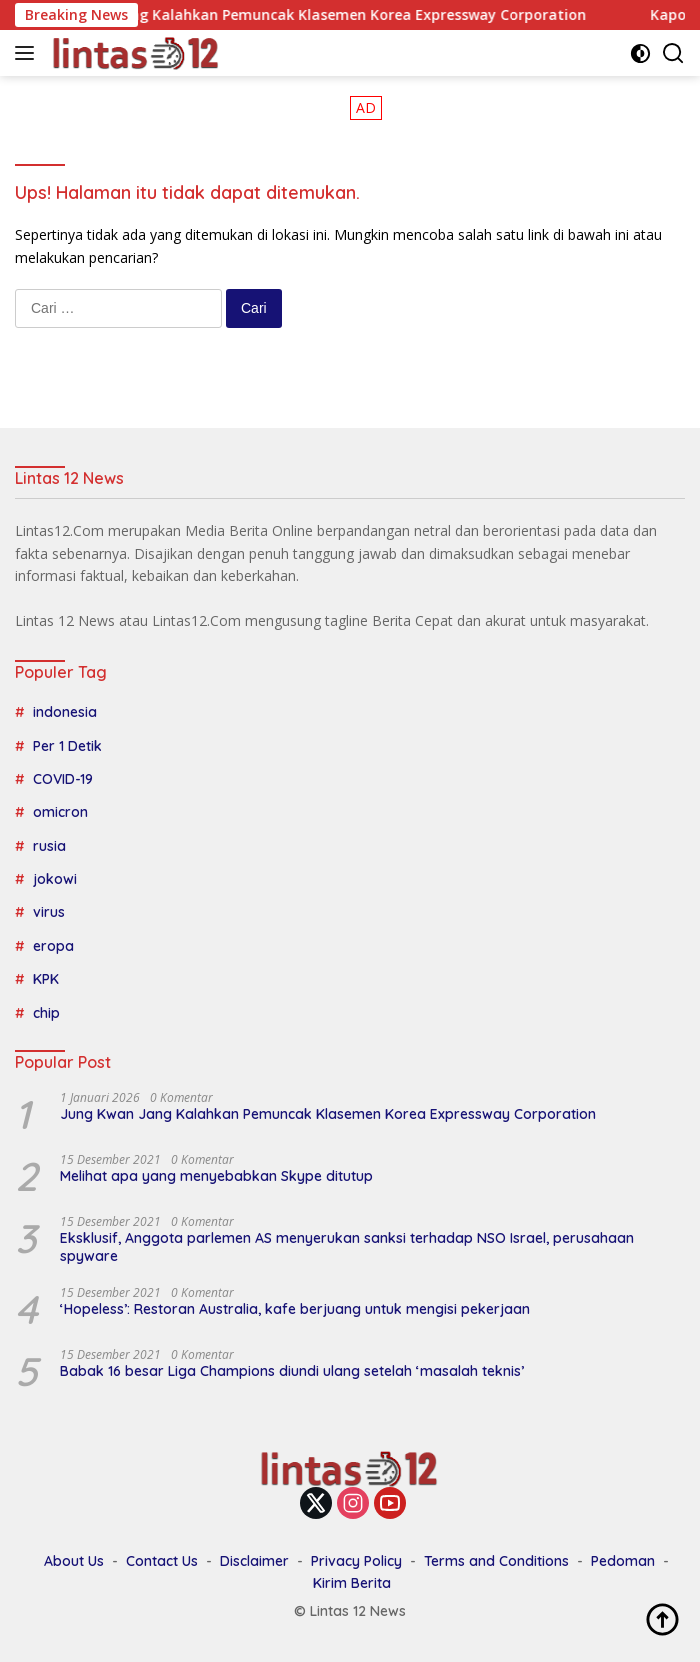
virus (49, 912)
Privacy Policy (356, 1561)
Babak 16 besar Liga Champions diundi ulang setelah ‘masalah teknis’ (292, 1371)
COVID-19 (63, 779)
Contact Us (162, 1561)
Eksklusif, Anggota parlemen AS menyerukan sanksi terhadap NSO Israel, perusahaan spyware (347, 1247)
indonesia (65, 712)
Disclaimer (254, 1561)
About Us (74, 1561)
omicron (60, 812)
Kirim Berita (352, 1583)
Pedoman (623, 1561)
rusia (49, 846)
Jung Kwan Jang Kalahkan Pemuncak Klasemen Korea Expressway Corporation (323, 15)
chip (46, 1013)
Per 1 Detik (67, 746)
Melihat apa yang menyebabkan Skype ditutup (216, 1176)
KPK (46, 979)
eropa (53, 946)
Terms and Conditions (496, 1561)
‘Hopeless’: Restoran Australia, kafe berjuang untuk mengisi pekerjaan (295, 1309)
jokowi (55, 879)
